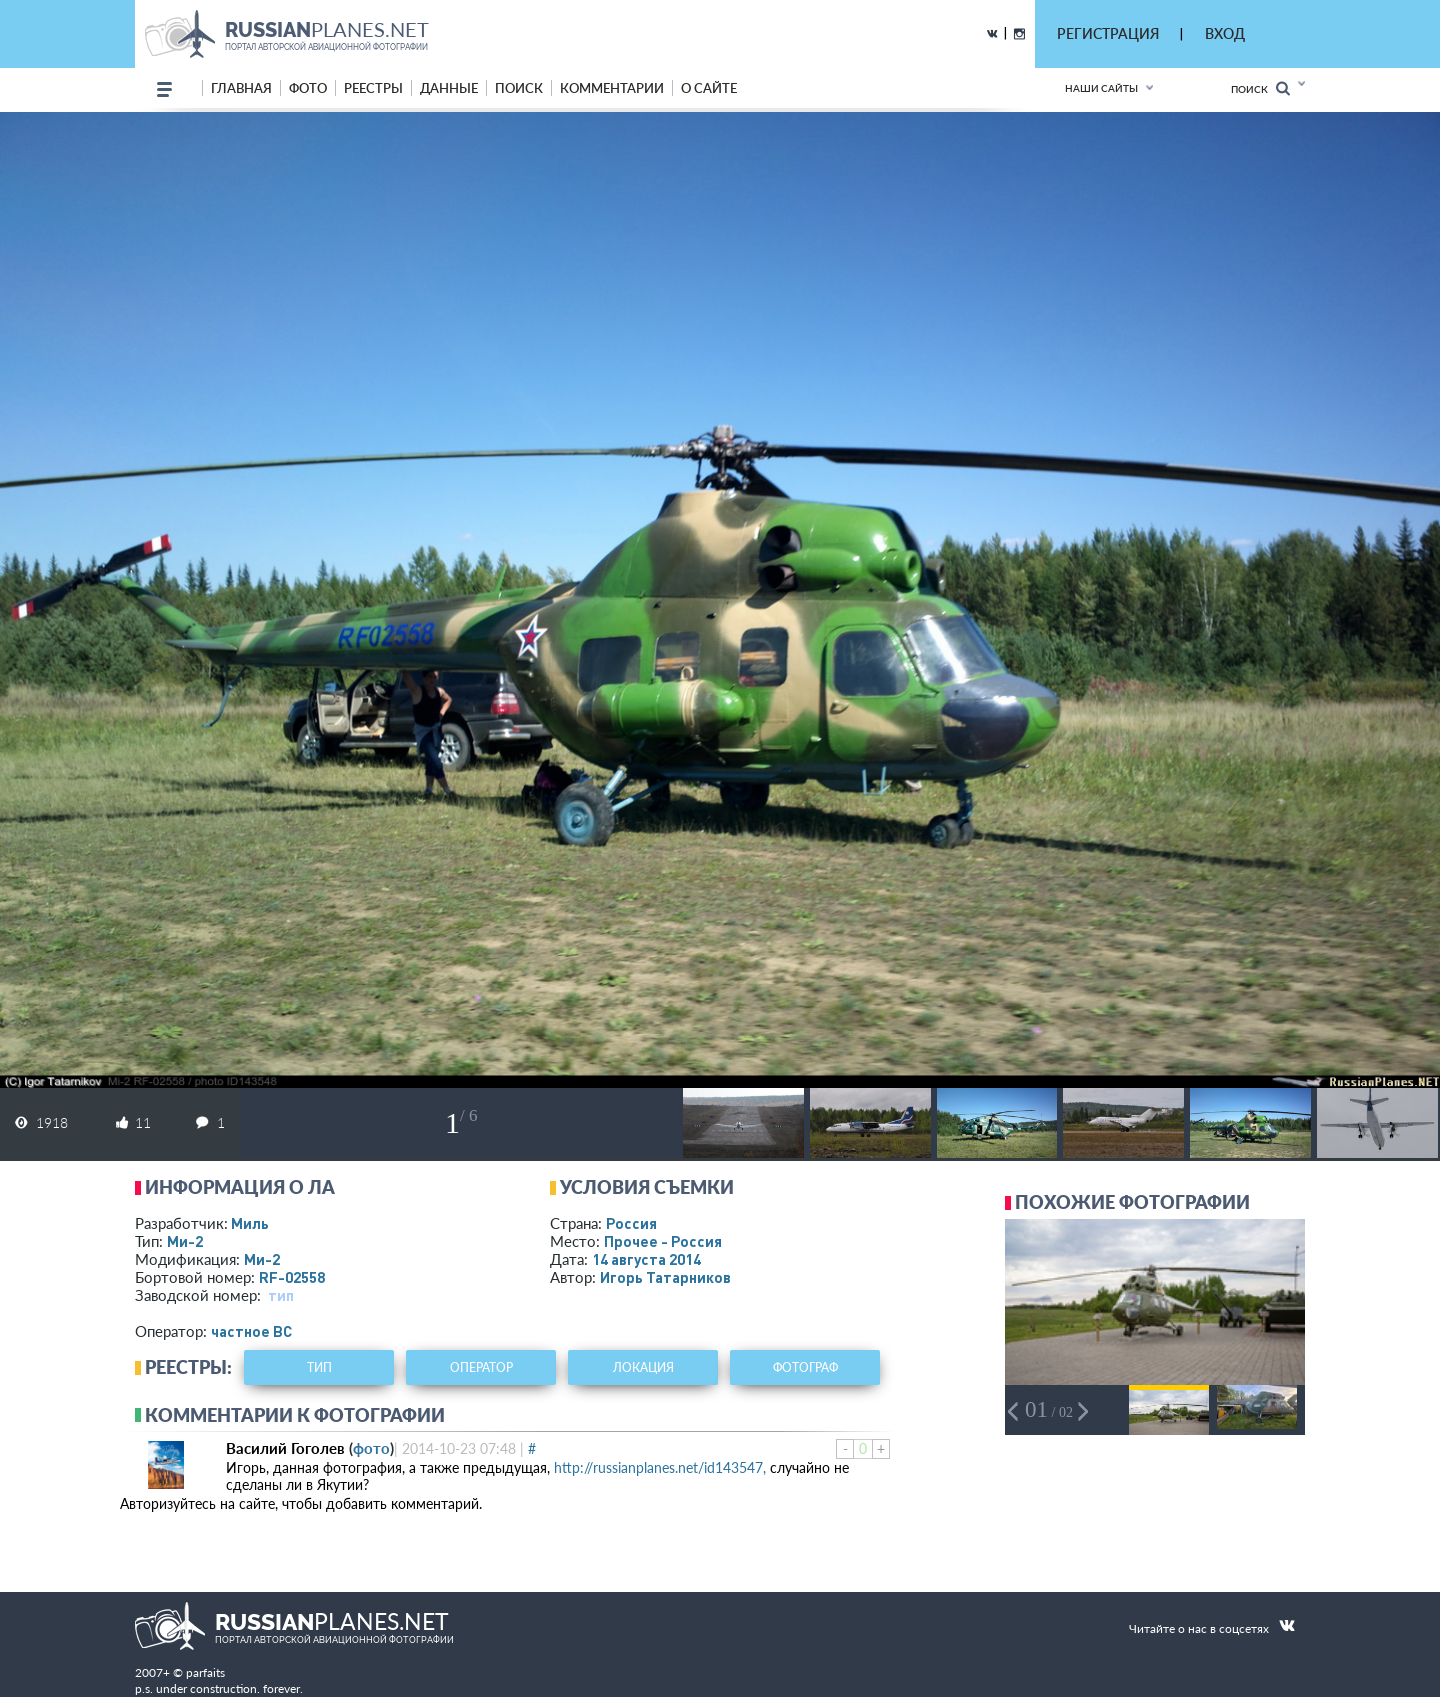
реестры (373, 88)
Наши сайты (1101, 88)
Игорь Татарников (665, 1277)
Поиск (1260, 88)
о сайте (709, 88)
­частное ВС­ (251, 1331)
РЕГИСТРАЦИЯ (1108, 33)
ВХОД (1225, 33)
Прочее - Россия (663, 1241)
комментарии (612, 88)
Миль (250, 1223)
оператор (481, 1367)
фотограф (805, 1367)
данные (449, 88)
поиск (519, 88)
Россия (631, 1223)
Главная (241, 88)
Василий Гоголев (285, 1448)
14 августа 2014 (646, 1259)
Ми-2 (185, 1241)
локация (643, 1367)
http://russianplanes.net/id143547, (660, 1467)
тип (281, 1295)
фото (308, 88)
